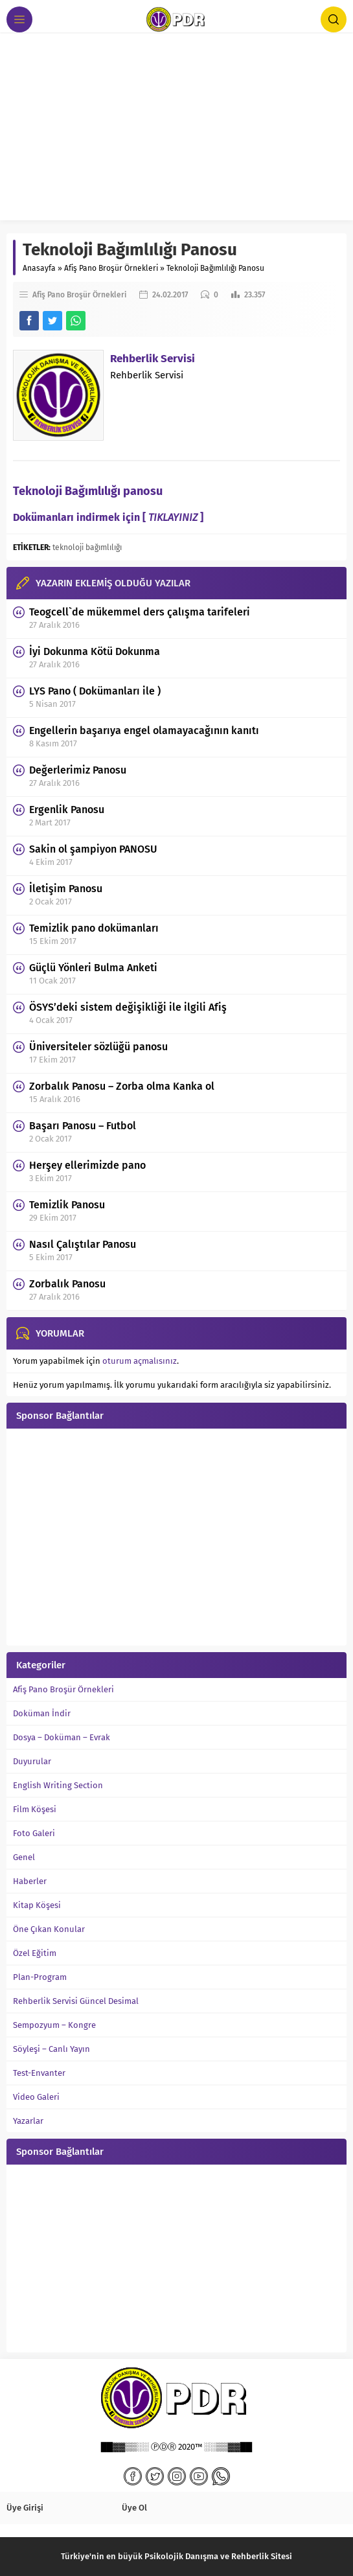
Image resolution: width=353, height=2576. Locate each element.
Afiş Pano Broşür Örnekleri (111, 268)
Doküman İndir (42, 1713)
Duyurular (32, 1761)
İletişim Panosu (65, 888)
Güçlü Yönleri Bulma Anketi (93, 967)
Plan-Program (40, 1977)
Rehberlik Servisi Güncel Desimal (76, 2001)
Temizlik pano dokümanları (94, 928)
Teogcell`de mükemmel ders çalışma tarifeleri (139, 612)
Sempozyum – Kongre (54, 2025)
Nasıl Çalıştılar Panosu (82, 1244)
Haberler (30, 1881)
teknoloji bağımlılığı (87, 547)
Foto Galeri (34, 1833)
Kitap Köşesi (37, 1905)
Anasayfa (39, 268)
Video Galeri (36, 2097)
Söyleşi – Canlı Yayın (51, 2049)
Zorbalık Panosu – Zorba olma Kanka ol (121, 1086)
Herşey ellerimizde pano (87, 1165)
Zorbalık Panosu (67, 1284)
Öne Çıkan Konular (49, 1929)
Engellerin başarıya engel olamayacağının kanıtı (144, 730)
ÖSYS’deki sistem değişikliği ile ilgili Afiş (128, 1007)
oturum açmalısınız (139, 1361)
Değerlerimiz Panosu (77, 770)
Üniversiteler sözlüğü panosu (98, 1047)
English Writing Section (58, 1785)
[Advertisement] (176, 129)
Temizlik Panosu (67, 1205)
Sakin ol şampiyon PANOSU (93, 849)
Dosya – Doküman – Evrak (61, 1737)
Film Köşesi (34, 1809)
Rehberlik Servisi (152, 358)
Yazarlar (28, 2121)
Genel (24, 1857)
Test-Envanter (39, 2073)
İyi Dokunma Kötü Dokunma (94, 651)
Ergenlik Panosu (66, 809)
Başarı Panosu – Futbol (82, 1126)
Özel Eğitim (34, 1953)
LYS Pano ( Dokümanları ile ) (95, 691)
